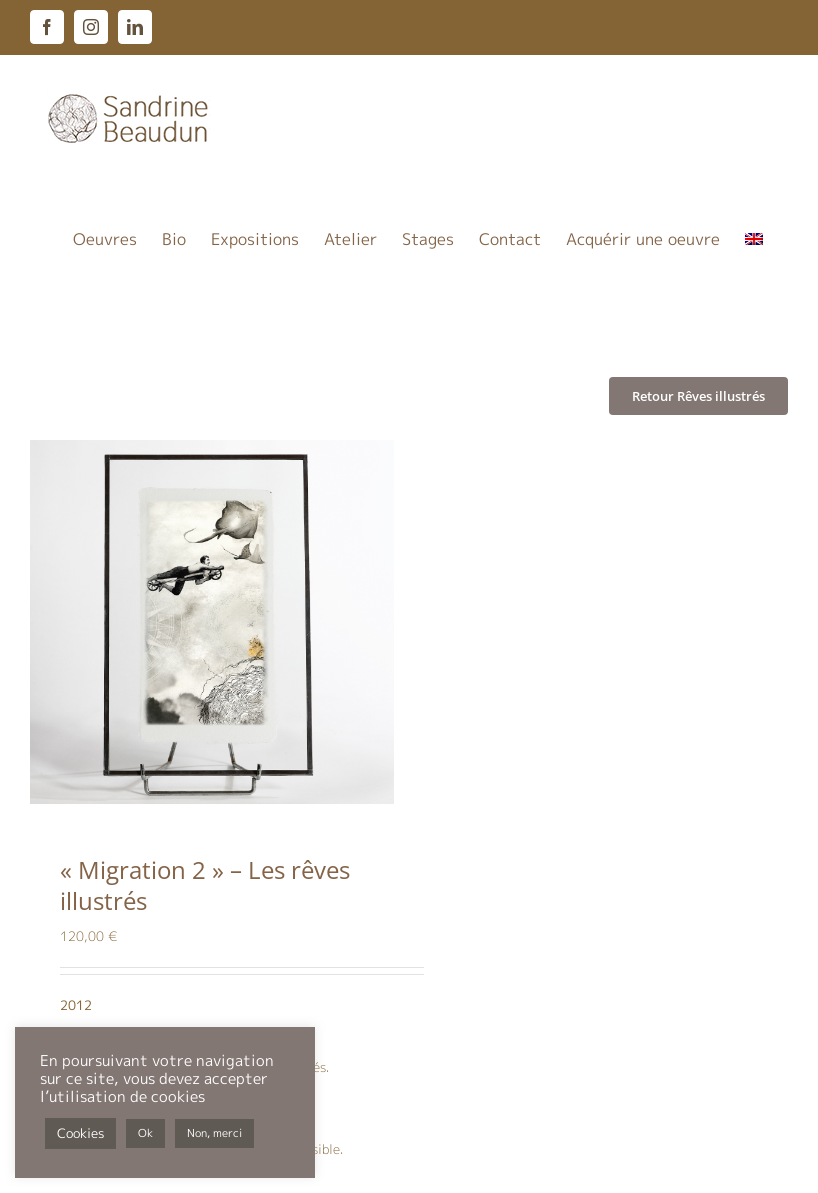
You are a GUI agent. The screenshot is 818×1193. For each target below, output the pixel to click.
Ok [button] (145, 1133)
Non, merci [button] (214, 1133)
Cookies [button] (80, 1133)
